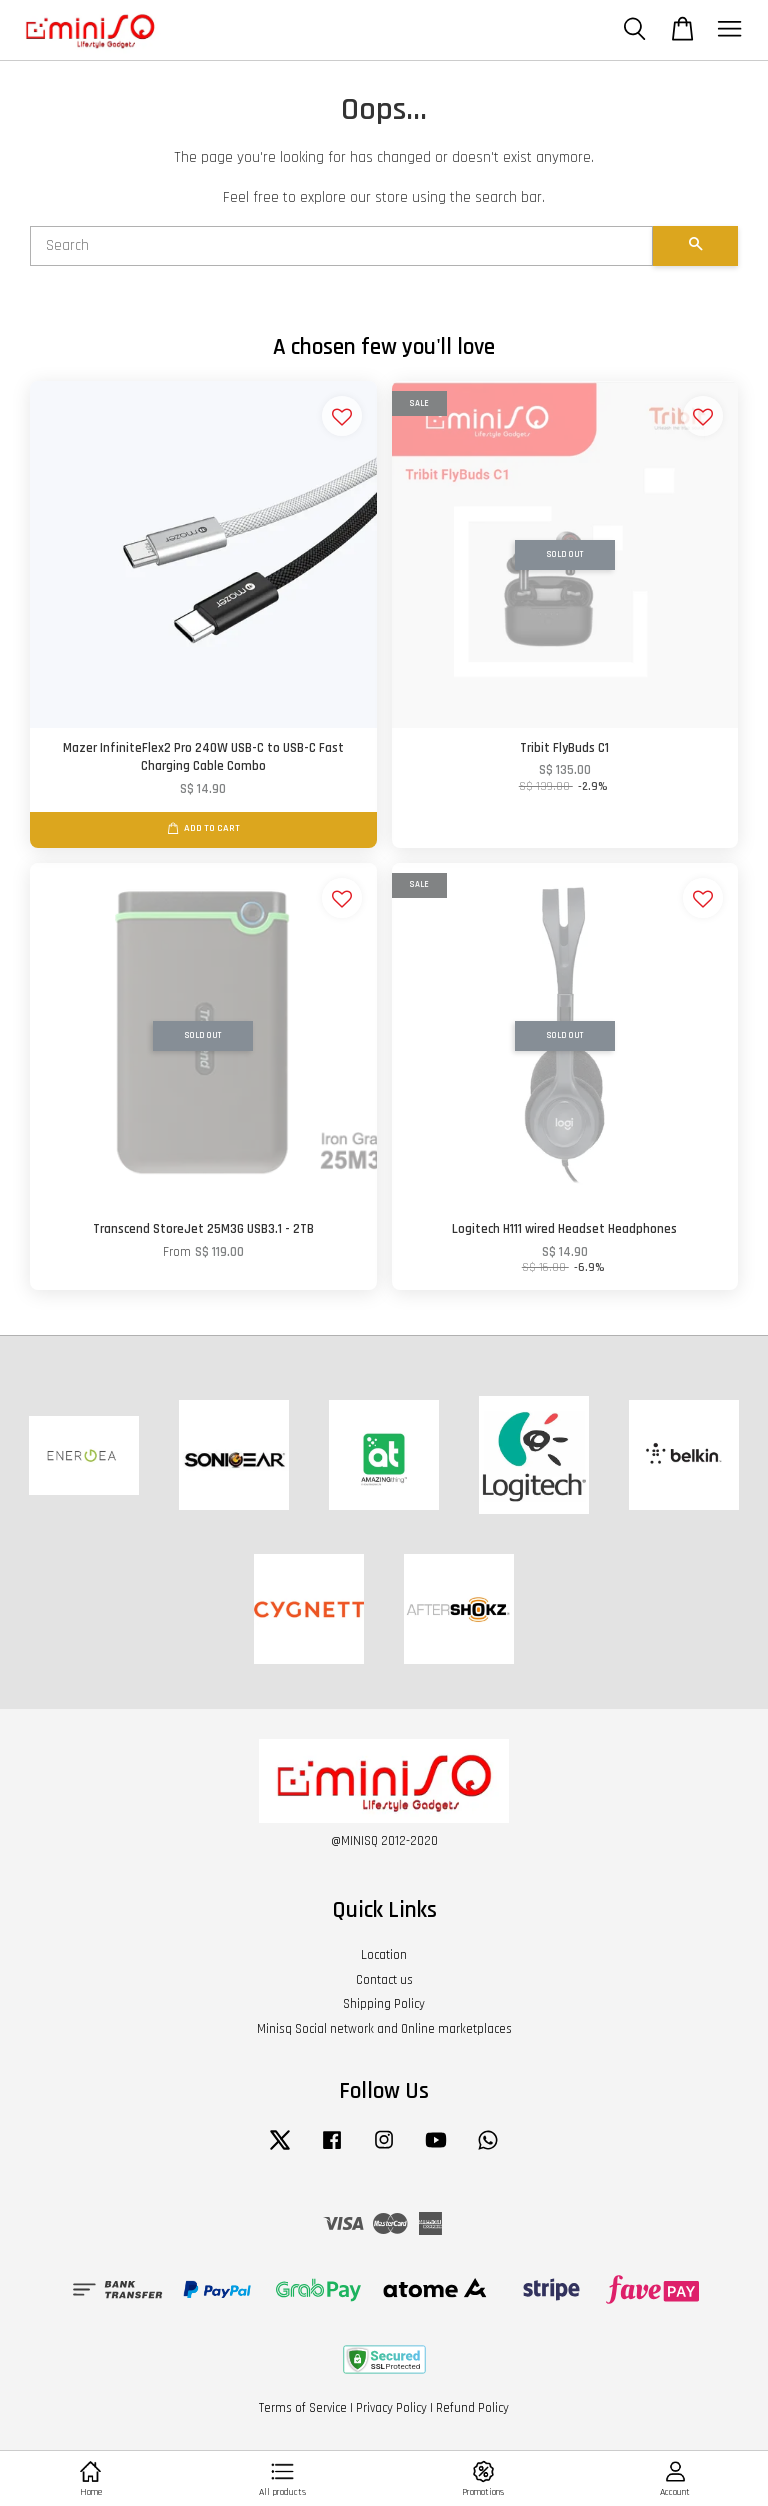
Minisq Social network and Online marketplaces (384, 2029)
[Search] (341, 246)
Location (384, 1955)
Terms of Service (303, 2408)
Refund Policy (472, 2408)
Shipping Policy (384, 2004)
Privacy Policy (391, 2408)
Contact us (384, 1980)
